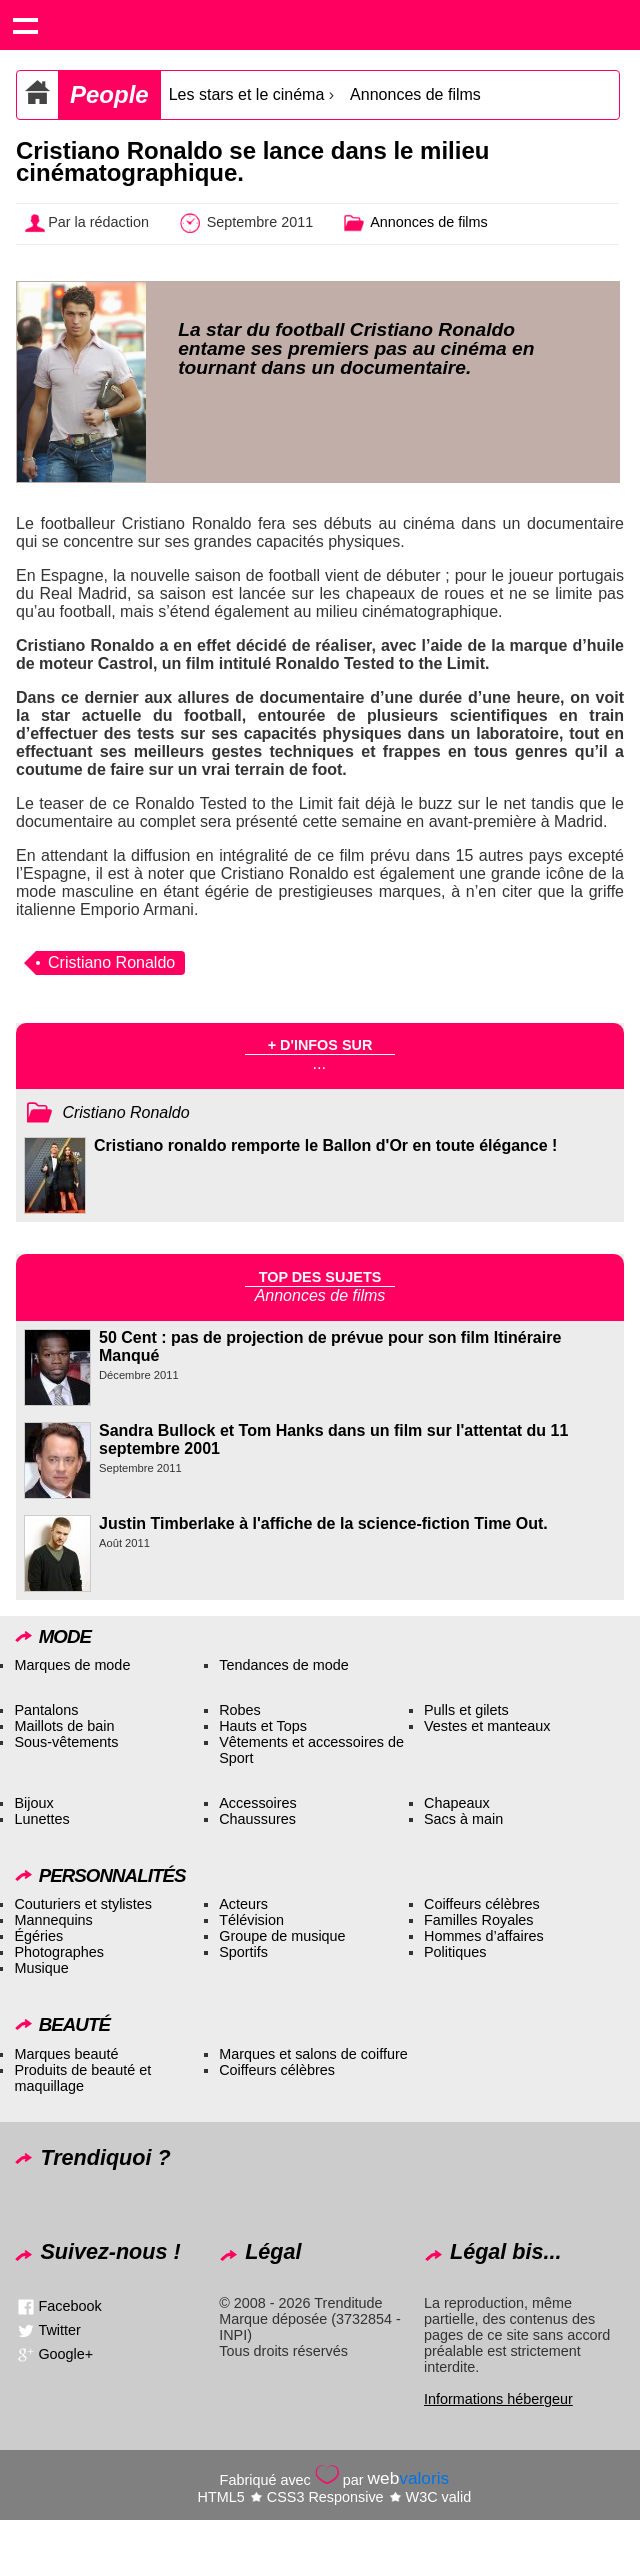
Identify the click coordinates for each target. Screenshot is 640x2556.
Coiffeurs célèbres (482, 1904)
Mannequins (53, 1920)
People (109, 94)
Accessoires (258, 1803)
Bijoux (33, 1803)
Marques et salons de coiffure (313, 2054)
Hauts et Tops (263, 1726)
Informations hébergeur (498, 2399)
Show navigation (25, 25)
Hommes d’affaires (484, 1936)
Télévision (251, 1920)
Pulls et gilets (466, 1710)
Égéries (38, 1936)
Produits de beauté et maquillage (82, 2078)
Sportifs (243, 1952)
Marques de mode (72, 1665)
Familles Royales (479, 1920)
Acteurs (243, 1904)
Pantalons (46, 1710)
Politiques (455, 1952)
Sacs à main (463, 1819)
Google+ (65, 2354)
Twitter (59, 2330)
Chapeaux (457, 1803)
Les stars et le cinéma (247, 94)
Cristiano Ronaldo (111, 962)
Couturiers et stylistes (83, 1904)
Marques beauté (66, 2054)
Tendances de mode (284, 1665)
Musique (41, 1968)
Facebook (69, 2306)
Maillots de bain (64, 1726)
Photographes (59, 1952)
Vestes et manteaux (487, 1726)
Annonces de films (415, 94)
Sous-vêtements (66, 1742)
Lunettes (41, 1819)
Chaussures (257, 1819)
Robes (240, 1710)
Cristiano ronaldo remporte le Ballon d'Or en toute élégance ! (325, 1145)
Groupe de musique (282, 1936)
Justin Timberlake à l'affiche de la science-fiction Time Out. (323, 1523)
